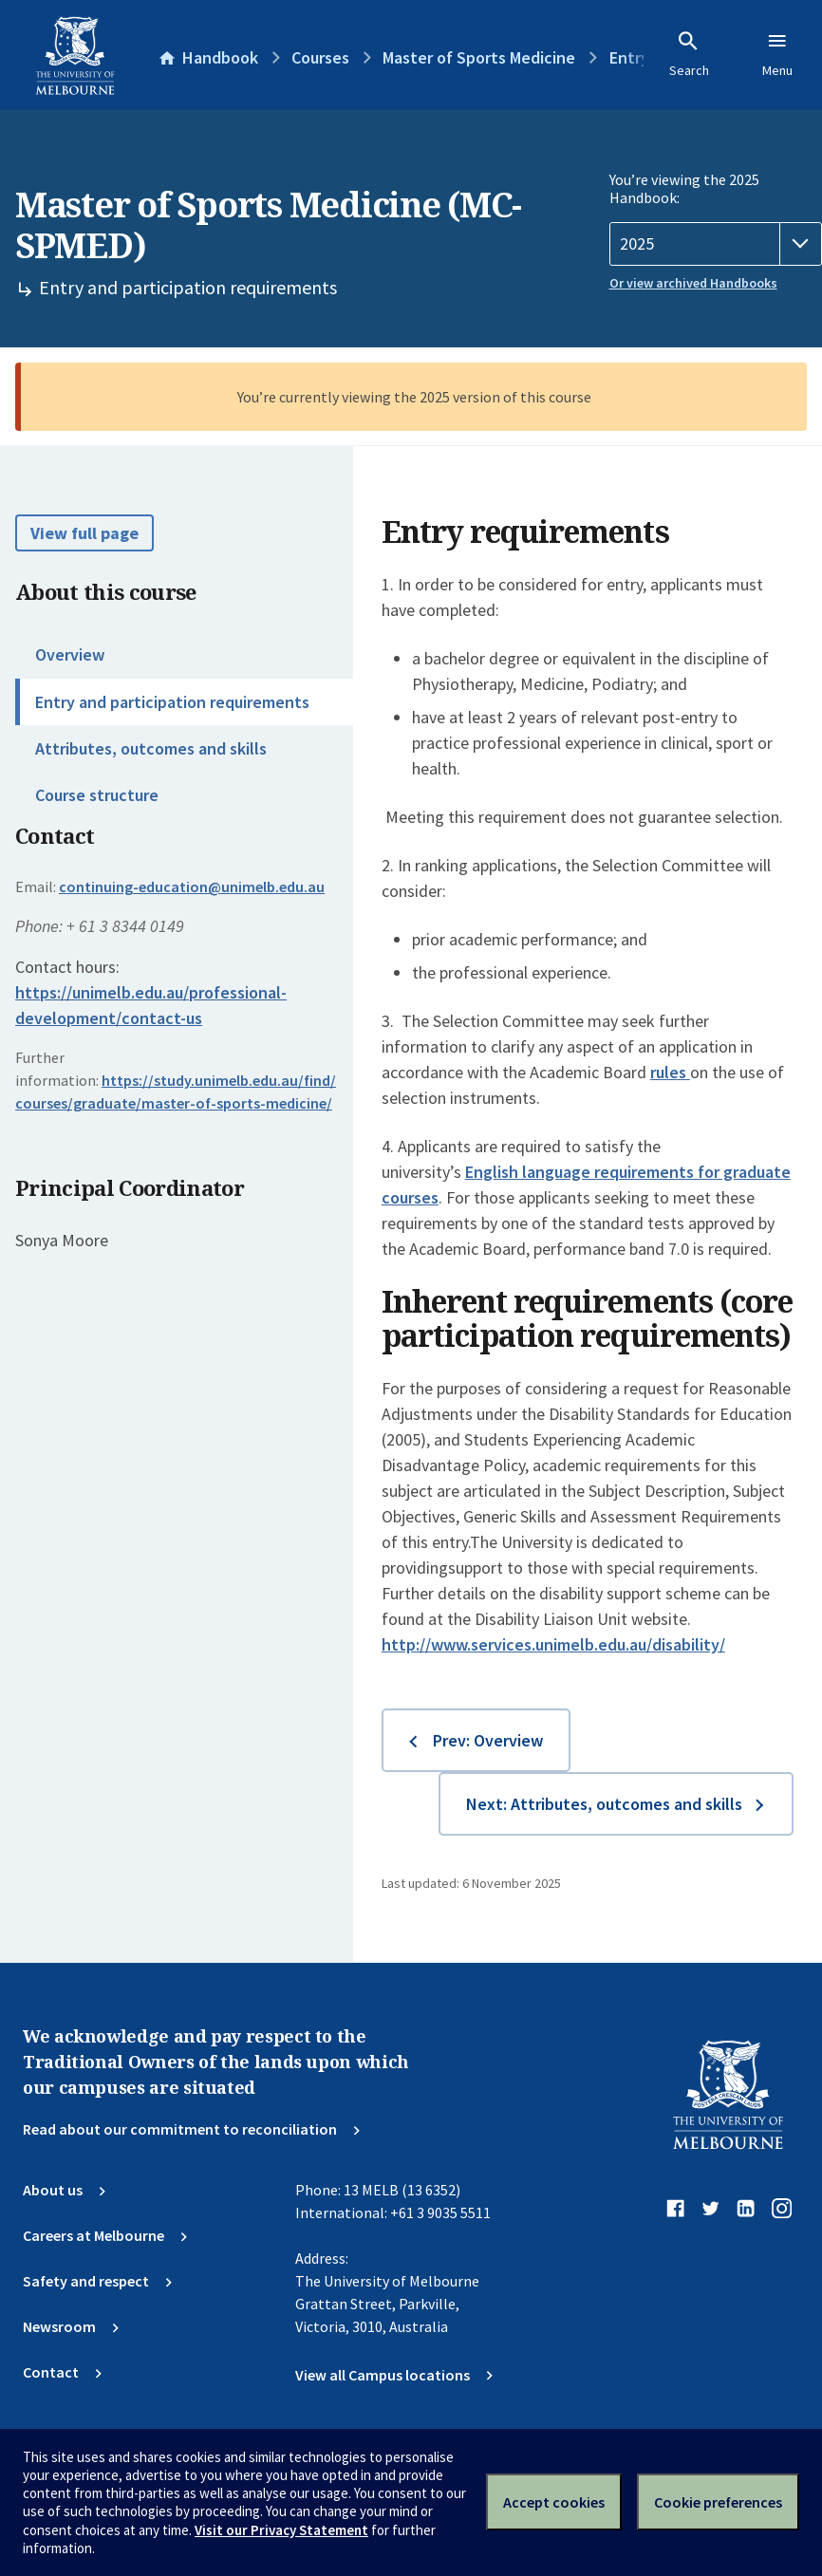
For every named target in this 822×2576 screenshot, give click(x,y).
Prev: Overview (488, 1740)
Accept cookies (554, 2501)
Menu (777, 54)
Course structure (97, 795)
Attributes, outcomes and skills (151, 748)
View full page (84, 533)
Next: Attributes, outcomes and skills (604, 1804)
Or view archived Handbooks (693, 282)
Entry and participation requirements (172, 702)
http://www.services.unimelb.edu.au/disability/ (553, 1644)
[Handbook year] (716, 244)
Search (689, 54)
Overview (69, 654)
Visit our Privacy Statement (281, 2530)
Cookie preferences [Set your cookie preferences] (718, 2501)
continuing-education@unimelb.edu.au (192, 886)
